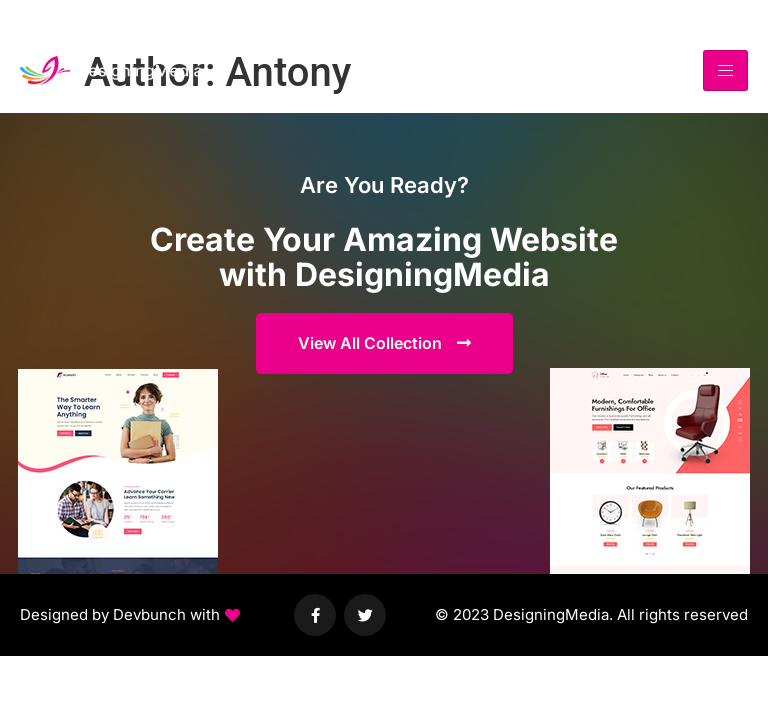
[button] (130, 615)
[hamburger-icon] (725, 70)
